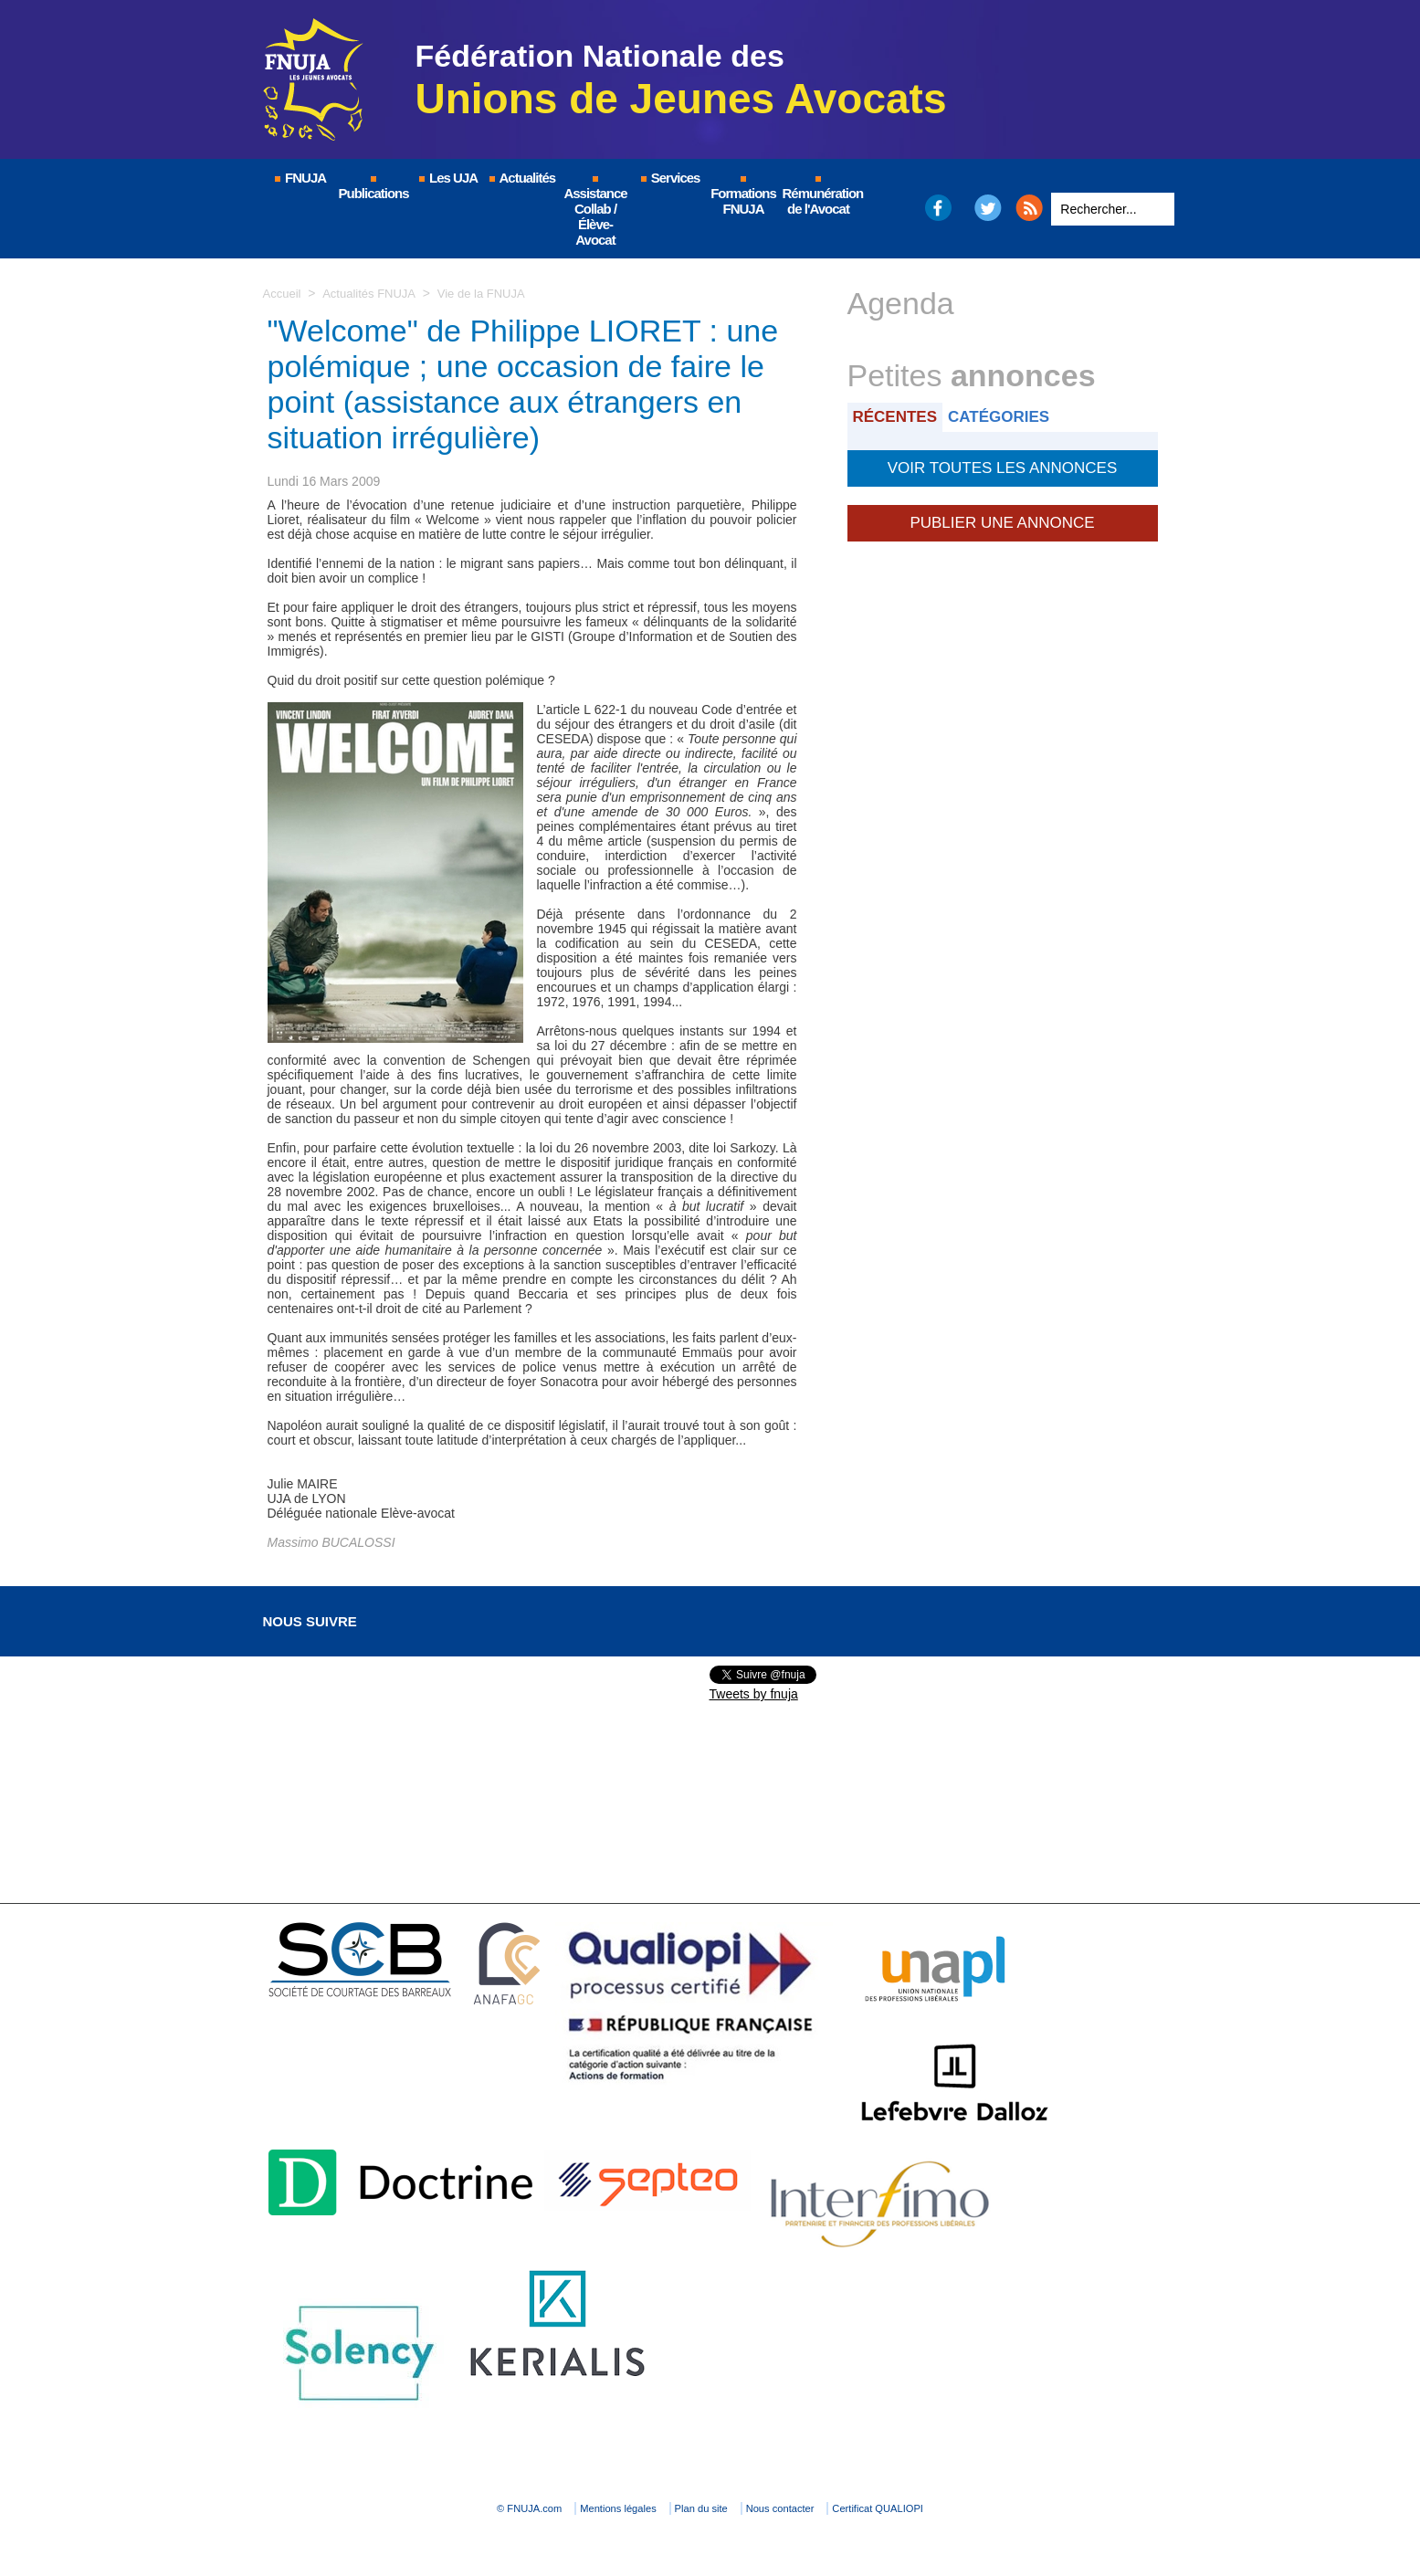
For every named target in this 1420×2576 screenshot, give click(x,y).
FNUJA (299, 177)
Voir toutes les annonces (1002, 464)
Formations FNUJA (743, 196)
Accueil (283, 293)
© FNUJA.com (453, 2508)
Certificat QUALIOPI (962, 2508)
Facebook (937, 208)
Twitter (987, 208)
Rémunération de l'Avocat (820, 196)
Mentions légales (583, 2508)
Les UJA (447, 177)
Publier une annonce (1002, 516)
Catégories (1009, 416)
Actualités (521, 177)
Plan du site (705, 2508)
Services (669, 177)
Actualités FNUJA (375, 293)
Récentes (899, 416)
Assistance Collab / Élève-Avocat (594, 211)
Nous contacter (823, 2508)
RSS (1029, 208)
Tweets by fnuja (754, 1694)
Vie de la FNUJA (493, 293)
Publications (374, 188)
